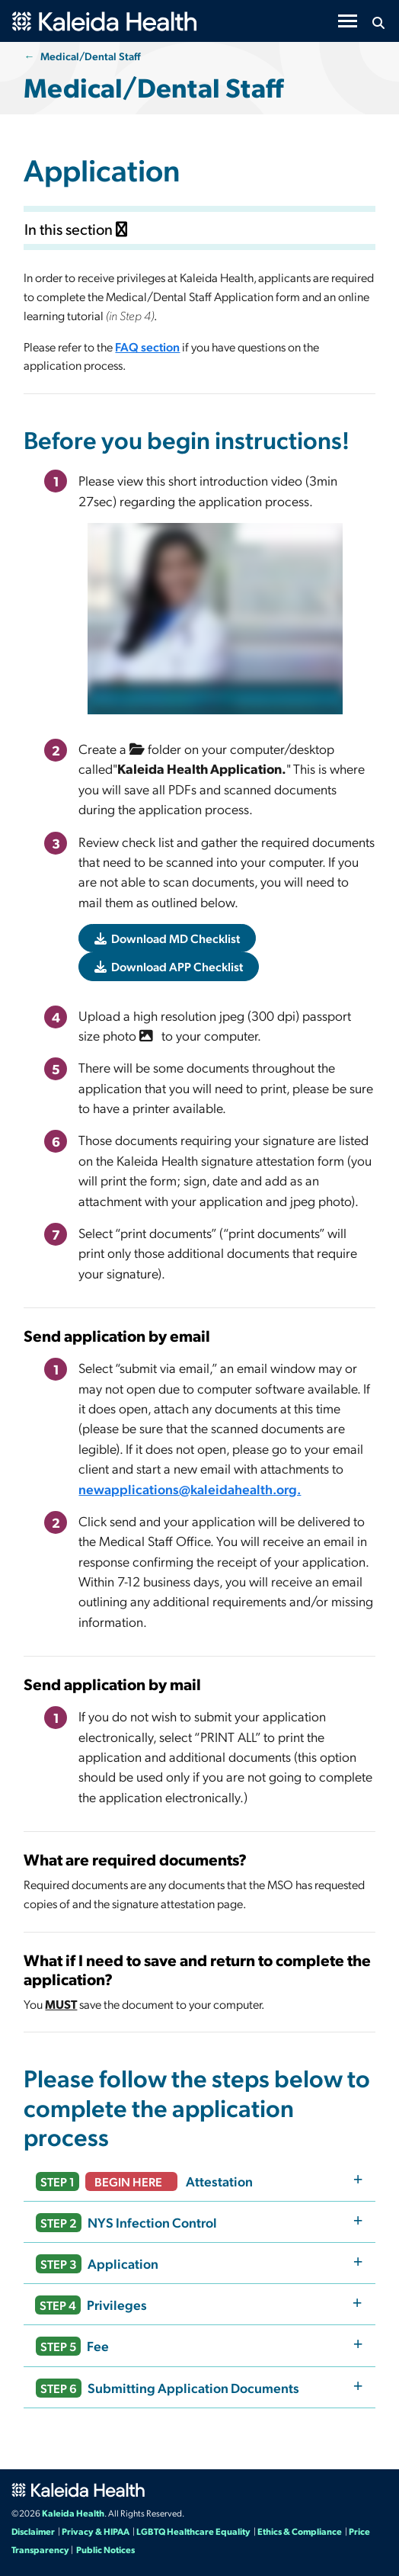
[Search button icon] (378, 23)
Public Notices (105, 2549)
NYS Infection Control (126, 2222)
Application (97, 2263)
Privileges (91, 2305)
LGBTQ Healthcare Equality (193, 2531)
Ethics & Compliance (299, 2531)
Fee (72, 2346)
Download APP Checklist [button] (168, 966)
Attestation (144, 2181)
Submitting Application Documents (167, 2388)
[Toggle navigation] (347, 21)
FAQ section (147, 346)
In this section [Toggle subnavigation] (75, 229)
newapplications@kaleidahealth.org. (189, 1488)
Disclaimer (33, 2531)
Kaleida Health (73, 2513)
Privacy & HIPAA (95, 2531)
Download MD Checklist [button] (167, 938)
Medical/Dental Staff (90, 56)
